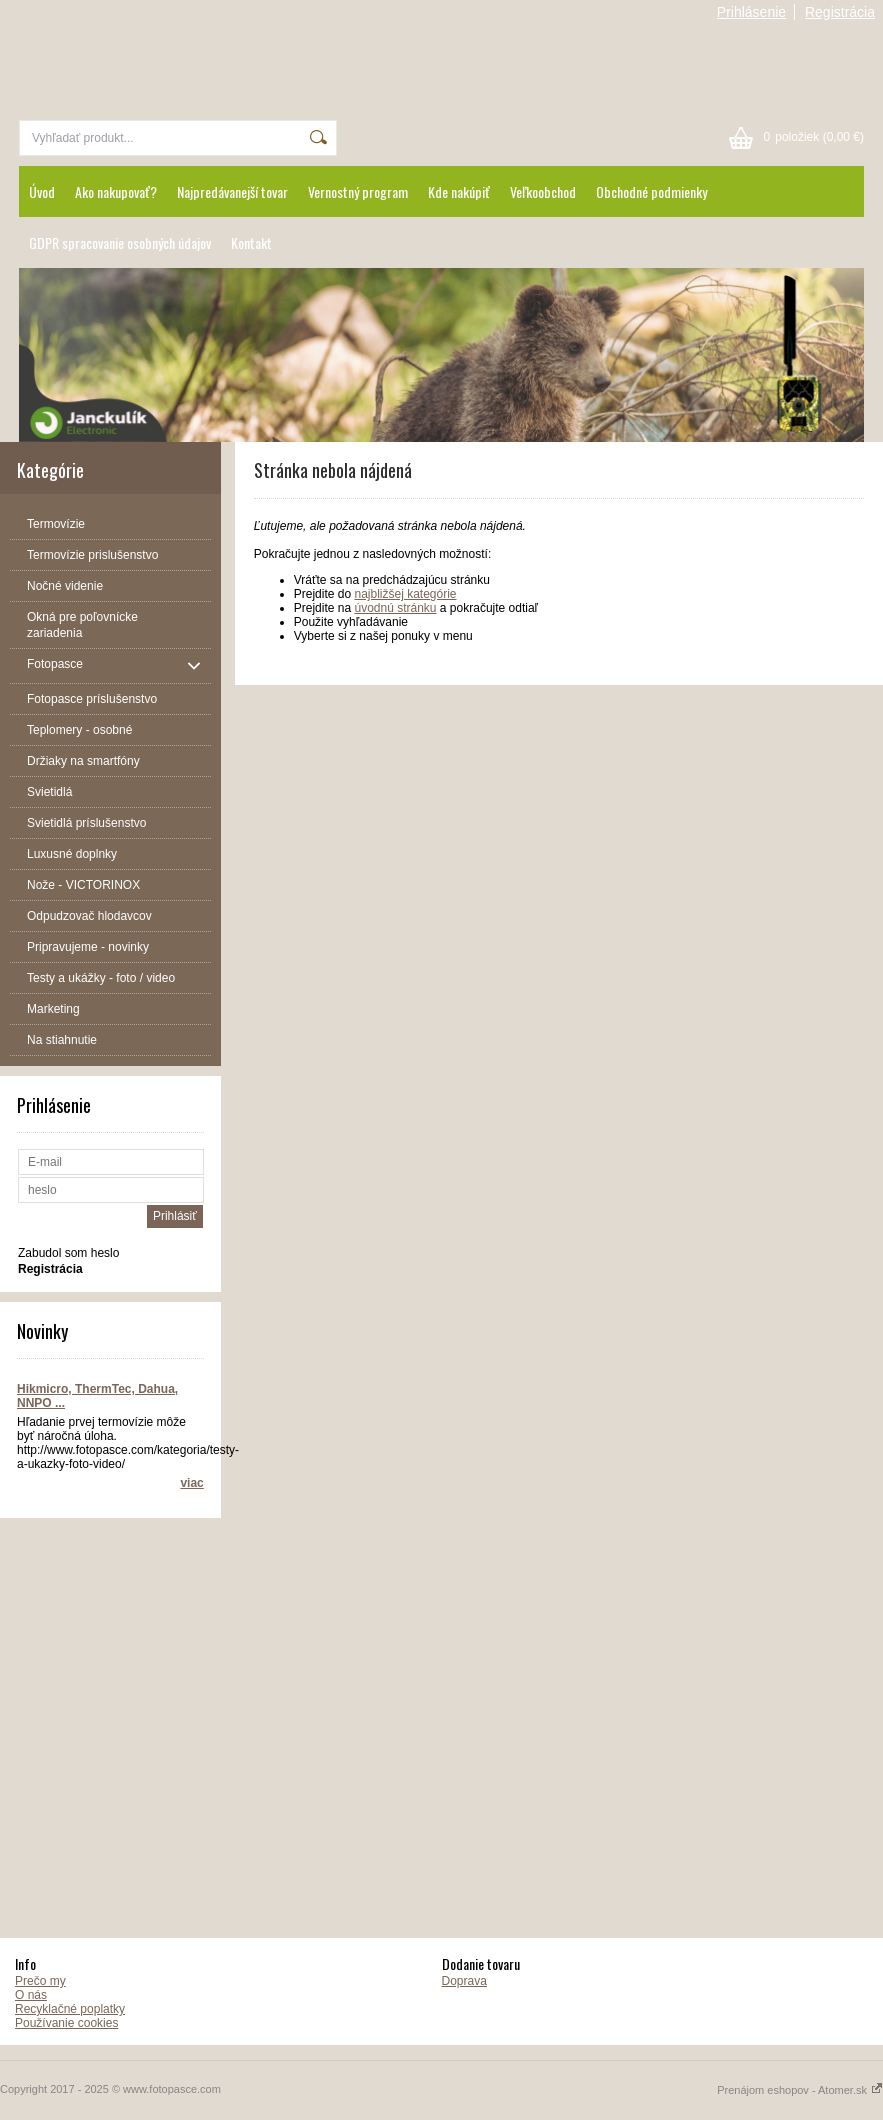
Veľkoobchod (543, 191)
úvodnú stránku (395, 608)
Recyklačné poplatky (70, 2009)
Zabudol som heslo (68, 1253)
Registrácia (840, 12)
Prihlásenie (751, 12)
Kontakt (251, 242)
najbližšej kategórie (405, 594)
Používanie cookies (66, 2023)
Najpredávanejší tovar (232, 191)
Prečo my (40, 1981)
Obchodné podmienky (651, 191)
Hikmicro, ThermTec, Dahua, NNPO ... (97, 1396)
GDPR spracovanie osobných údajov (120, 242)
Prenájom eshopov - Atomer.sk (800, 2090)
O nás (31, 1995)
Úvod (42, 191)
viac (191, 1483)
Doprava (464, 1981)
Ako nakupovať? (116, 191)
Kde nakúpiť (459, 191)
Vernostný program (358, 191)
